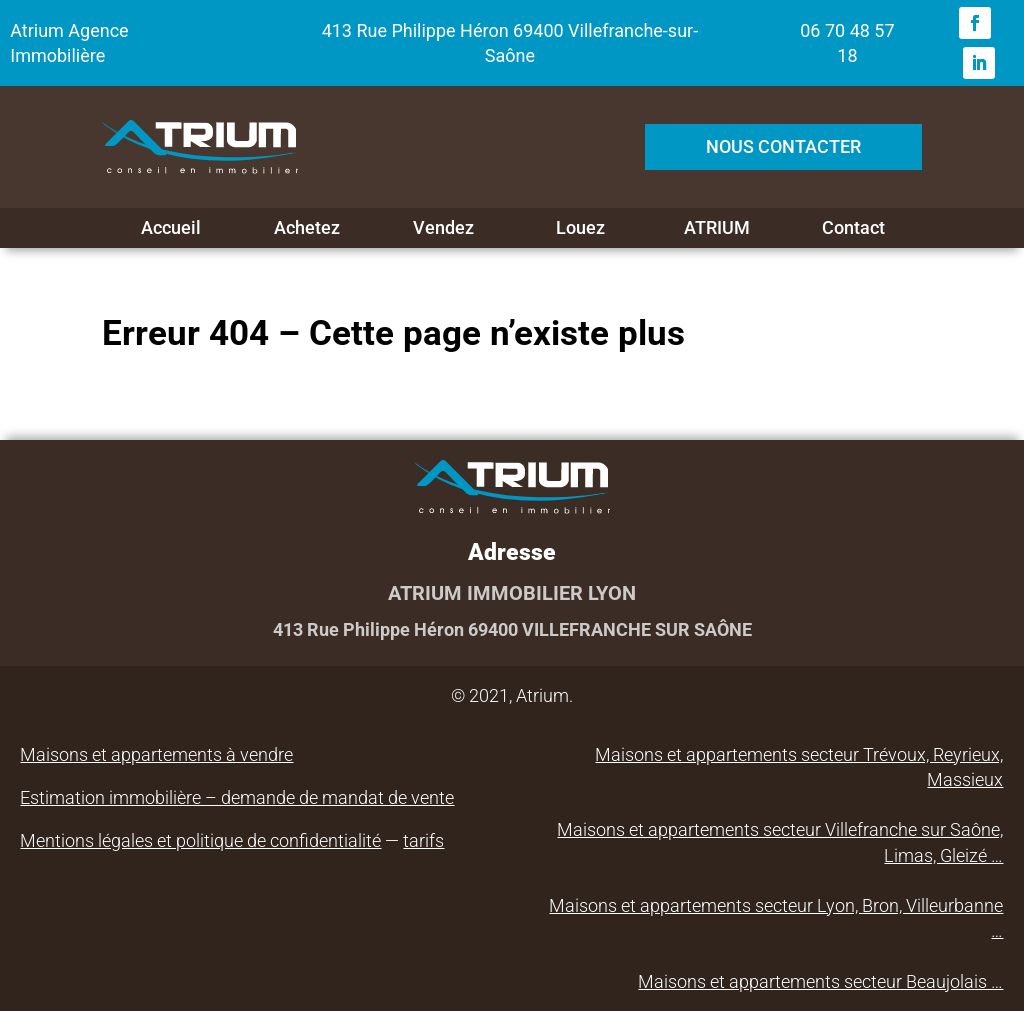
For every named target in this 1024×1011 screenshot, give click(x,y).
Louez (580, 228)
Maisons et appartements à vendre (156, 754)
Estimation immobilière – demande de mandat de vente (237, 797)
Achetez (307, 228)
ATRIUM (717, 228)
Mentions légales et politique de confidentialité (200, 840)
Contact (853, 228)
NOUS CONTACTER (783, 146)
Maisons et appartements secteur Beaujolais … (820, 981)
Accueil (171, 228)
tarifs (423, 840)
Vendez (443, 228)
